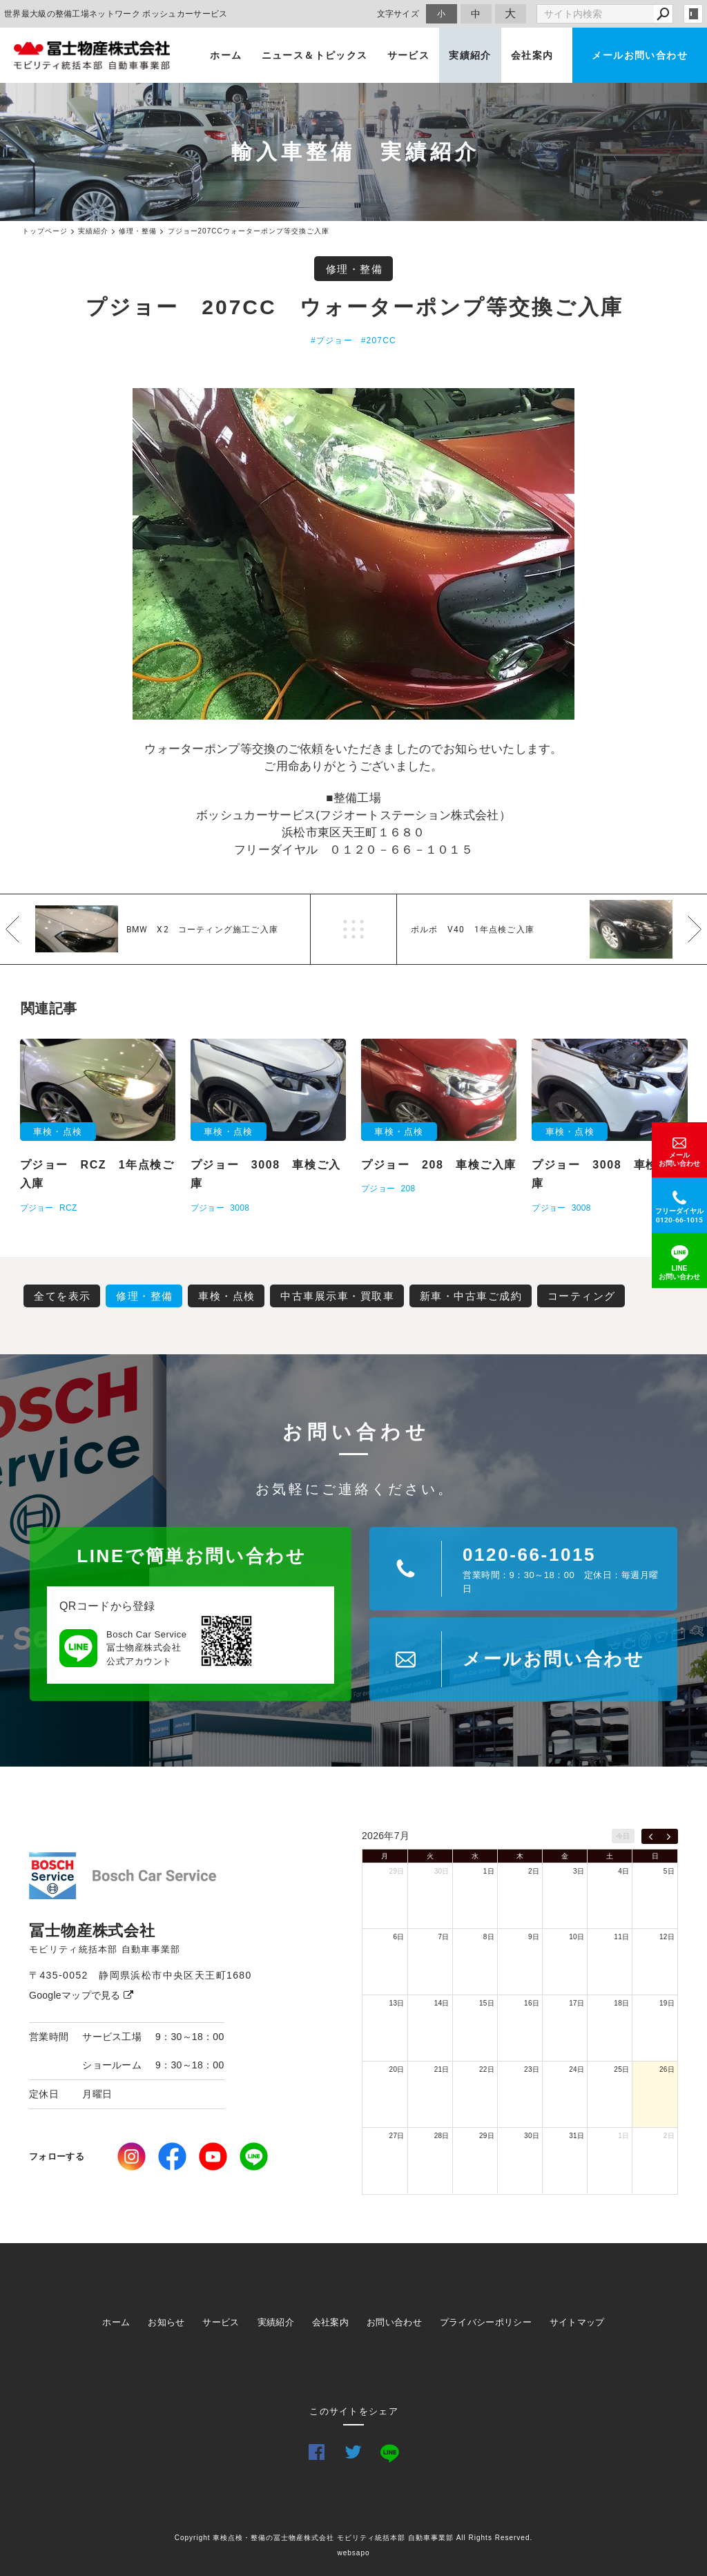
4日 (623, 1871)
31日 (576, 2136)
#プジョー (332, 340)
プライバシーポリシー (486, 2322)
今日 (623, 1836)
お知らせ (166, 2322)
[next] (668, 1836)
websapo (353, 2553)
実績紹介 (470, 55)
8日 (488, 1937)
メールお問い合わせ (640, 55)
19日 (667, 2003)
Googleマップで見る (81, 1995)
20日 (397, 2069)
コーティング (582, 1296)
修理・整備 (354, 269)
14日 (441, 2003)
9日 (533, 1937)
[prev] (650, 1836)
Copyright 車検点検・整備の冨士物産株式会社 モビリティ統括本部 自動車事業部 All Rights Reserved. (354, 2537)
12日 (667, 1937)
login (693, 13)
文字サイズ (398, 13)
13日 (397, 2003)
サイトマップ (577, 2322)
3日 (578, 1871)
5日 (669, 1871)
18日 (621, 2003)
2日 (533, 1871)
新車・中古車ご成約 (471, 1296)
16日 (531, 2003)
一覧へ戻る (353, 929)
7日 (443, 1937)
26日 (667, 2069)
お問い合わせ (394, 2322)
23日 (531, 2069)
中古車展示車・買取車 (337, 1296)
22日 (486, 2069)
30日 (441, 1871)
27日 (397, 2136)
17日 (576, 2003)
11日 (621, 1937)
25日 (621, 2069)
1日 (488, 1871)
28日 (441, 2136)
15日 (486, 2003)
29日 (397, 1871)
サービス (408, 55)
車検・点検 (226, 1296)
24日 (576, 2069)
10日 (576, 1937)
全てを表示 (62, 1296)
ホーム (226, 55)
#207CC (378, 340)
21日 (441, 2069)
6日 (398, 1937)
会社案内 (532, 55)
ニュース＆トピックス (315, 55)
